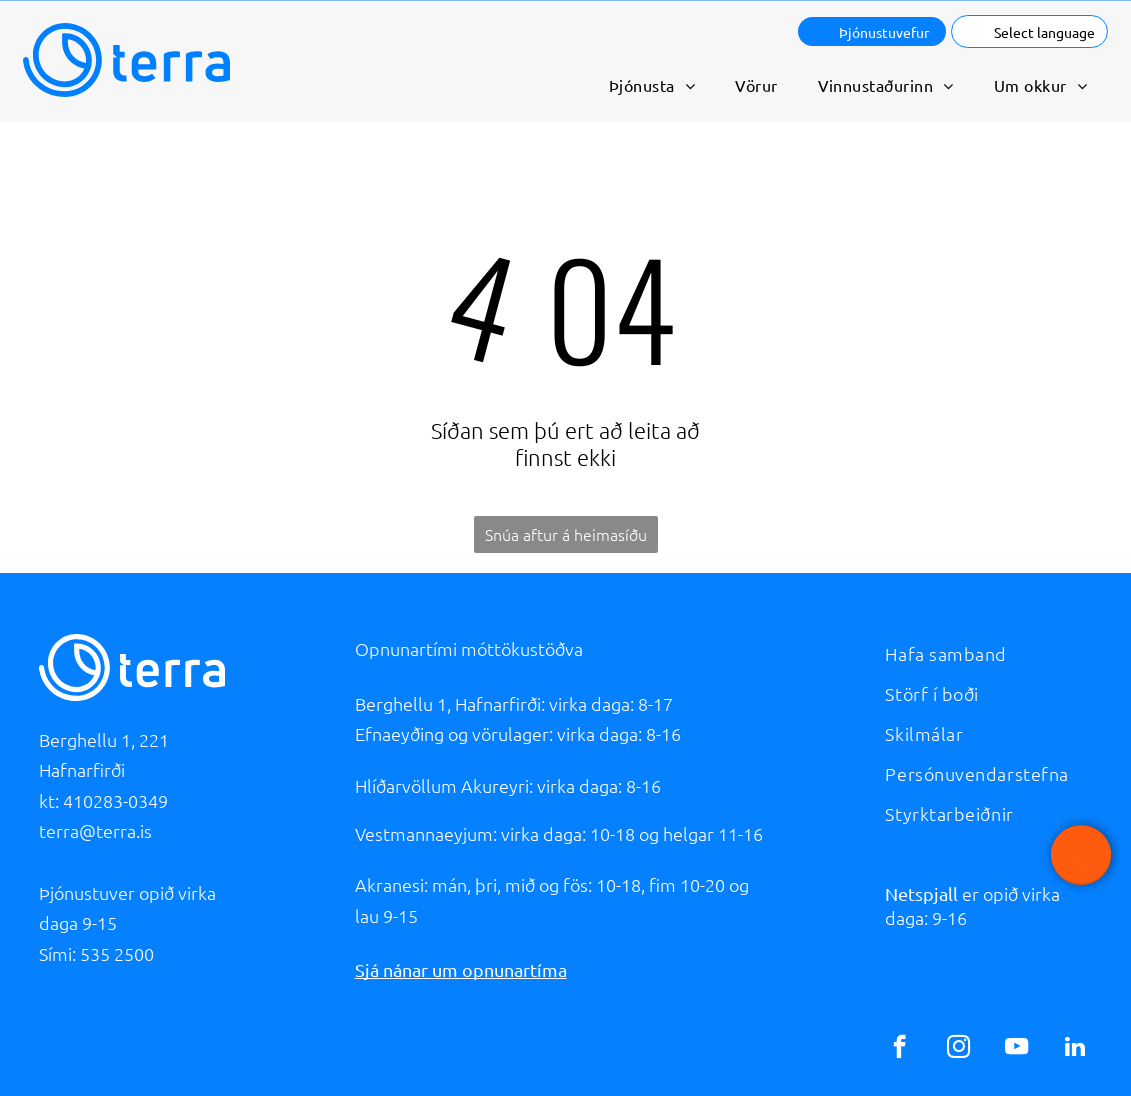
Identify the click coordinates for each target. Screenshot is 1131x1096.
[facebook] (899, 1049)
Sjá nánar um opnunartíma (461, 969)
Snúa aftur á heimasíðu (566, 534)
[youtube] (1016, 1049)
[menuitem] (652, 85)
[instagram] (958, 1049)
